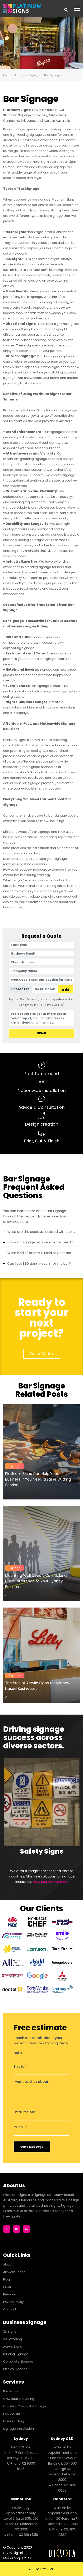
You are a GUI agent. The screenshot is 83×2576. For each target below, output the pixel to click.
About (8, 2264)
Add (66, 990)
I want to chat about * (32, 2081)
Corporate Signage (18, 2361)
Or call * (20, 2127)
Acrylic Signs (12, 2346)
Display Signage (15, 2369)
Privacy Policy (13, 2302)
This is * (20, 2066)
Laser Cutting (13, 2421)
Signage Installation (18, 2428)
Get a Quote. (41, 1353)
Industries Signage (27, 75)
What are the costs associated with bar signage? (43, 1231)
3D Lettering (12, 2339)
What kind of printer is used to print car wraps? (43, 1252)
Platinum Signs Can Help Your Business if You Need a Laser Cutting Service (38, 1479)
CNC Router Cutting (18, 2398)
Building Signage (15, 2354)
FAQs (7, 2287)
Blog (6, 2279)
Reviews (9, 2294)
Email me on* (25, 2112)
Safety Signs (41, 1851)
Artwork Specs (14, 2272)
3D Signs (9, 2331)
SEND (42, 1033)
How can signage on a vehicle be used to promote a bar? (43, 1242)
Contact (9, 2309)
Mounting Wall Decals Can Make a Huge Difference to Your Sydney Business (36, 1581)
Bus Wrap (10, 2391)
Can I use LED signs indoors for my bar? (39, 1263)
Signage (14, 1466)
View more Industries (50, 1882)
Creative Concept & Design (24, 2406)
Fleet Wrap (11, 2413)
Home (7, 75)
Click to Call (41, 2569)
